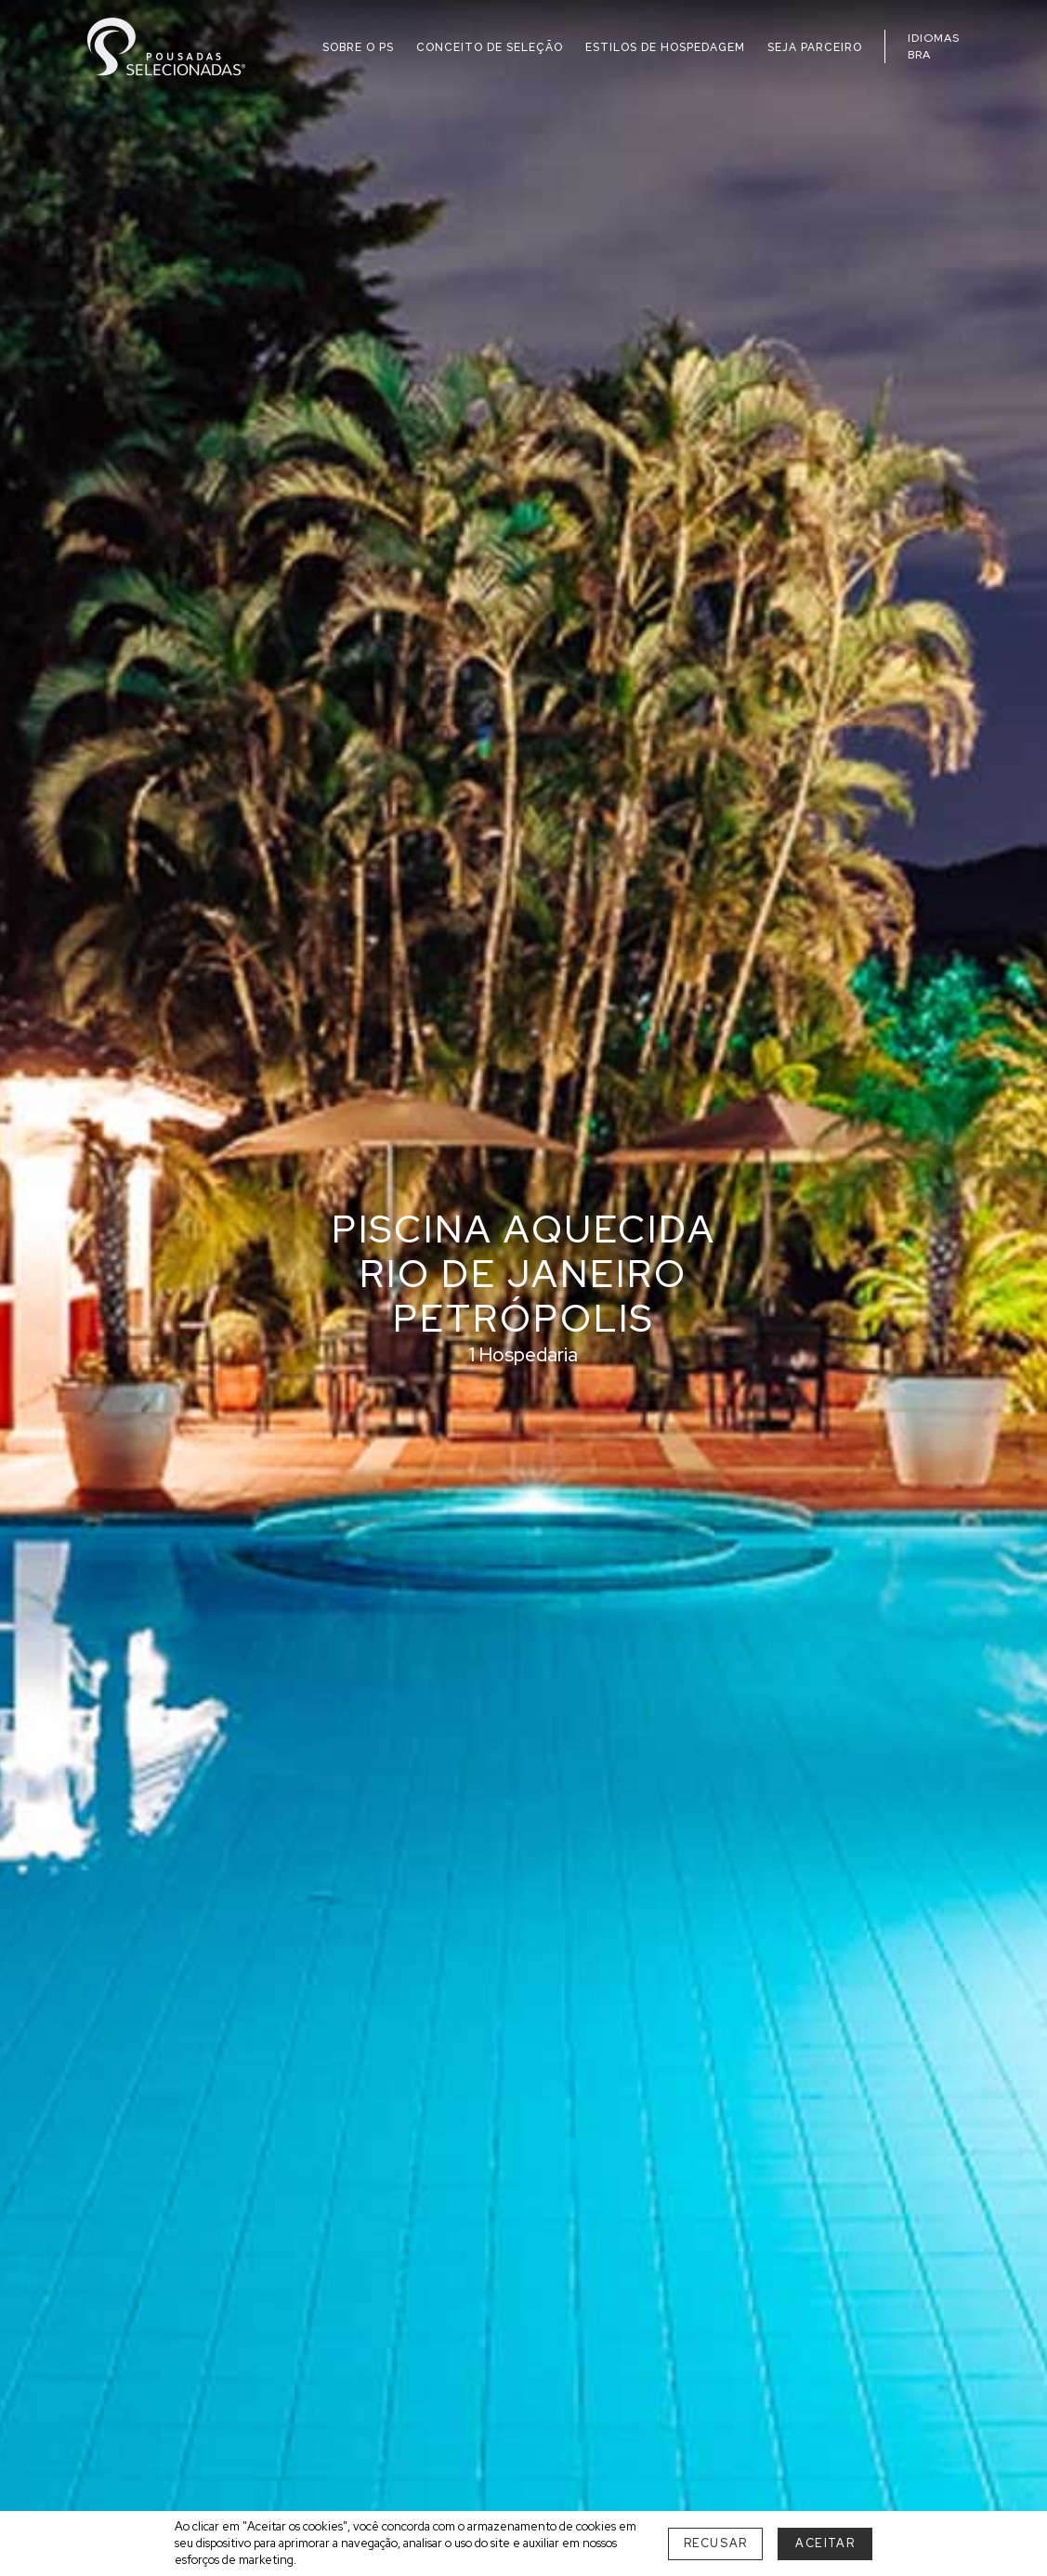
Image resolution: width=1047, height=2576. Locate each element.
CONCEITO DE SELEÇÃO (489, 47)
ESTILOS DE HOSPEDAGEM (665, 47)
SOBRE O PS (358, 47)
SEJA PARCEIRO (814, 47)
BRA (919, 54)
